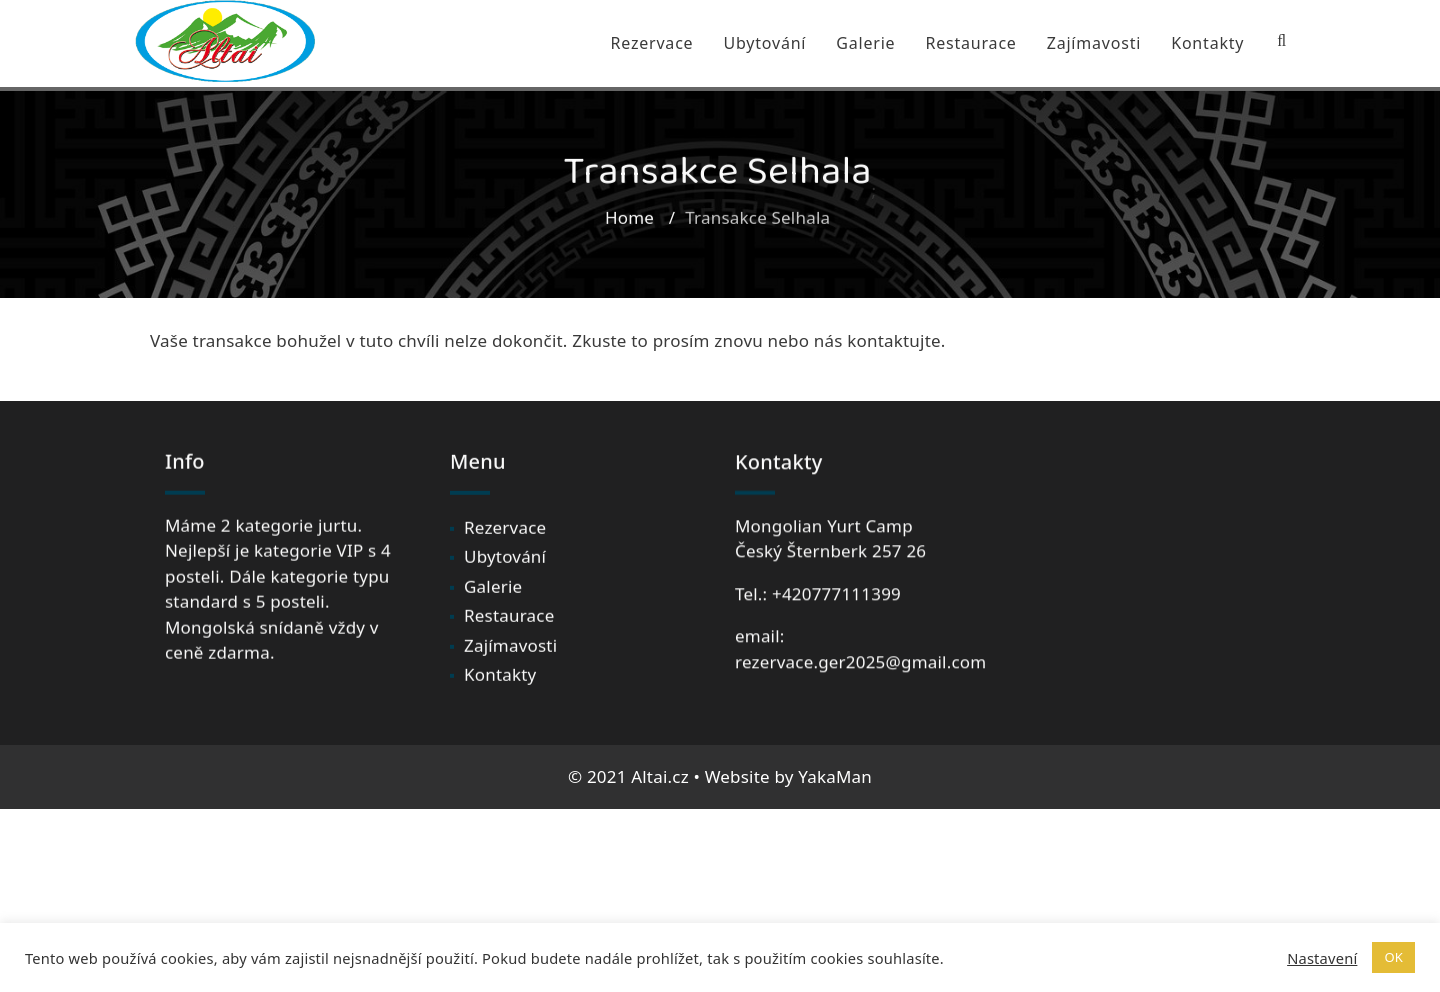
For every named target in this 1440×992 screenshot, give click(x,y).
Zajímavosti (1094, 43)
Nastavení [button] (1322, 958)
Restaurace (970, 43)
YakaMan (835, 776)
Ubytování (764, 43)
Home (629, 223)
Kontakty (1207, 43)
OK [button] (1393, 957)
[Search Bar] (1282, 41)
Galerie (865, 43)
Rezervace (651, 43)
